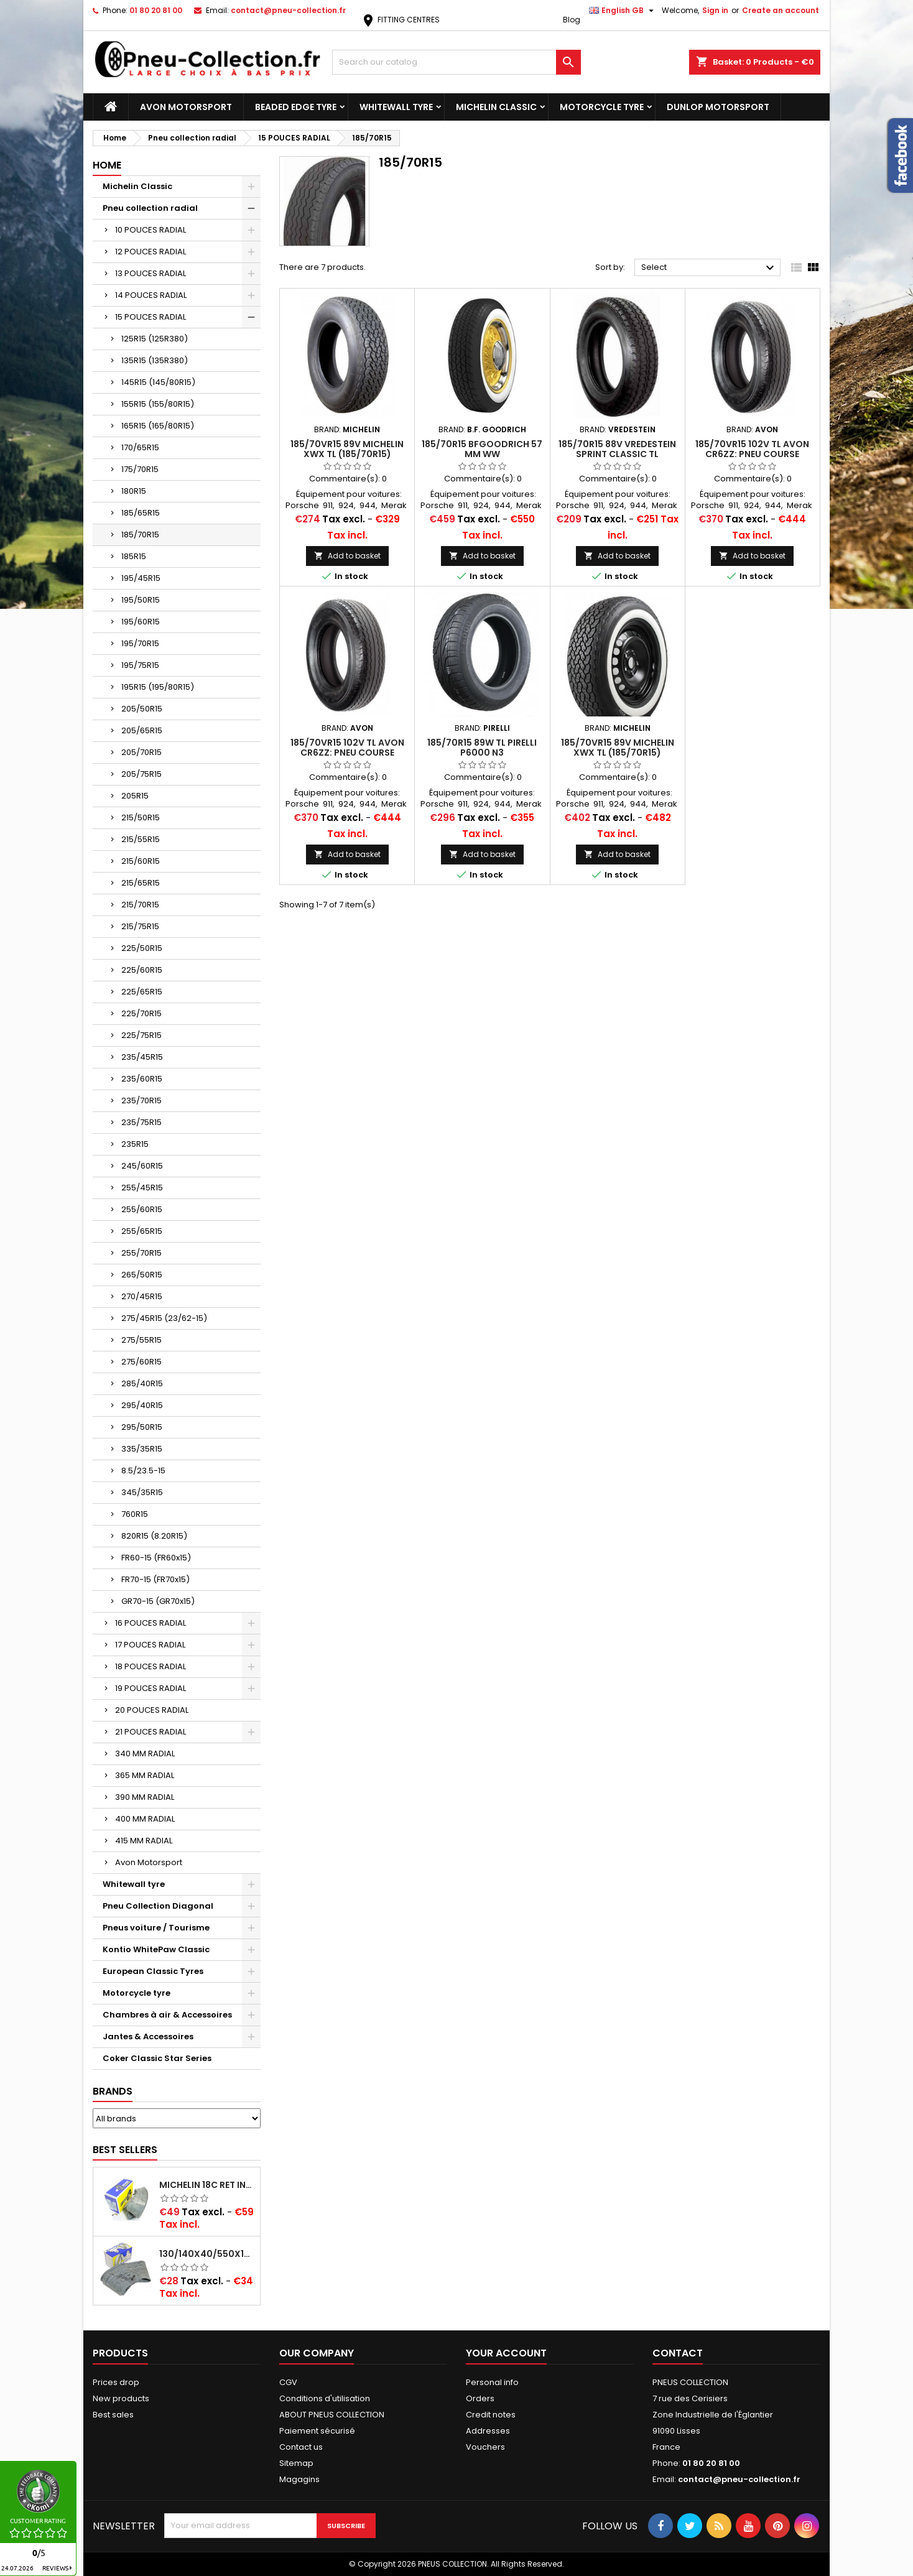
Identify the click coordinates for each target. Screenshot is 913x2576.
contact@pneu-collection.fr (288, 10)
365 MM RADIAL (144, 1775)
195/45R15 (140, 578)
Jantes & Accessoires (148, 2036)
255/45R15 (142, 1187)
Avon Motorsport (186, 107)
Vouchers (485, 2447)
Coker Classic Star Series (157, 2058)
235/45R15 (142, 1057)
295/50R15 (141, 1427)
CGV (288, 2382)
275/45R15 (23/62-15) (164, 1318)
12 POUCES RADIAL (150, 251)
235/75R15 (141, 1122)
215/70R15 (140, 904)
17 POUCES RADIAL (150, 1645)
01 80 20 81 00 (155, 10)
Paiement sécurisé (317, 2431)
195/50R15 (140, 600)
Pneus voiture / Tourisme (156, 1928)
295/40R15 (142, 1405)
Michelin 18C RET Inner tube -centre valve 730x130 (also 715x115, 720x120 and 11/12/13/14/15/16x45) (207, 2185)
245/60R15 (142, 1166)
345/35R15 (142, 1492)
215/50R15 (140, 817)
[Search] (456, 62)
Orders (480, 2398)
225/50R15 (141, 948)
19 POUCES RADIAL (150, 1688)
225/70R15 (141, 1013)
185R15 (133, 556)
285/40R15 (142, 1383)
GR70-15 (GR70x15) (158, 1601)
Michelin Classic (496, 107)
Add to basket (347, 555)
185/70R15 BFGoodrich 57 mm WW (482, 449)
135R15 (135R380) (154, 360)
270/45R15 (141, 1296)
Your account (506, 2353)
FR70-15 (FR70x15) (155, 1579)
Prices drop (116, 2382)
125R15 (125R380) (154, 339)
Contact (677, 2353)
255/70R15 (141, 1253)
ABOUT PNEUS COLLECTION (331, 2415)
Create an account (780, 10)
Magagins (299, 2479)
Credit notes (491, 2415)
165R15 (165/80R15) (157, 426)
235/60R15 (141, 1079)
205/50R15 (141, 709)
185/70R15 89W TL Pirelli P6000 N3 (482, 747)
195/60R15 (140, 622)
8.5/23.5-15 (143, 1470)
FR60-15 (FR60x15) (156, 1558)
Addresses (488, 2431)
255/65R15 (141, 1231)
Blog (571, 19)
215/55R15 (140, 839)
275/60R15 (141, 1362)
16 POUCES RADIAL (150, 1623)
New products (121, 2398)
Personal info (492, 2382)
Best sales (113, 2415)
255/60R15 (141, 1209)
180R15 (133, 491)
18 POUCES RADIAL (150, 1666)
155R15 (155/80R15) (157, 404)
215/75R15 (140, 926)
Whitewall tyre (396, 107)
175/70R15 (140, 469)
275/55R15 (141, 1340)
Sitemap (296, 2463)
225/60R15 (141, 970)
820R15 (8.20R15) (154, 1536)
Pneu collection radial (150, 208)
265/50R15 (141, 1275)
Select (709, 268)
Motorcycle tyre (602, 107)
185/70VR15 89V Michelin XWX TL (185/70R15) (347, 449)
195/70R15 (140, 643)
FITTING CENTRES (400, 19)
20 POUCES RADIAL (151, 1710)
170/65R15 (140, 447)
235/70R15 (141, 1100)
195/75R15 (140, 665)
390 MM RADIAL (144, 1797)
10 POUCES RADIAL (150, 230)
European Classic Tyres (153, 1971)
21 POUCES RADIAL (150, 1732)
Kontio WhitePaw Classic (156, 1949)
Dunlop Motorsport (718, 107)
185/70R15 (140, 534)
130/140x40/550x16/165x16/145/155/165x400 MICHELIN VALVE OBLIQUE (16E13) (207, 2254)
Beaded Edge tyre (295, 107)
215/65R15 (140, 883)
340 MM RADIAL (145, 1753)
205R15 (135, 796)
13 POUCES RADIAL (150, 273)
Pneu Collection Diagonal (158, 1906)
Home (107, 165)
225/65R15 (141, 992)
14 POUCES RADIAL (151, 295)
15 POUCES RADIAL (150, 317)
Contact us (301, 2447)
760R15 (134, 1514)
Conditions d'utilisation (324, 2398)
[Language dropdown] (623, 10)
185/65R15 (140, 513)
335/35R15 (141, 1449)
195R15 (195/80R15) (157, 687)
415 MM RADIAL (143, 1840)
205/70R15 (141, 752)
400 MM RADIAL (145, 1819)
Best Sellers (125, 2150)
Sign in (715, 10)
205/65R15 (141, 730)
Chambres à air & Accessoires (167, 2015)
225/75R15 (141, 1035)
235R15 (135, 1144)
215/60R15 (140, 861)
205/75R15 (141, 774)
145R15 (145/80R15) (158, 382)
